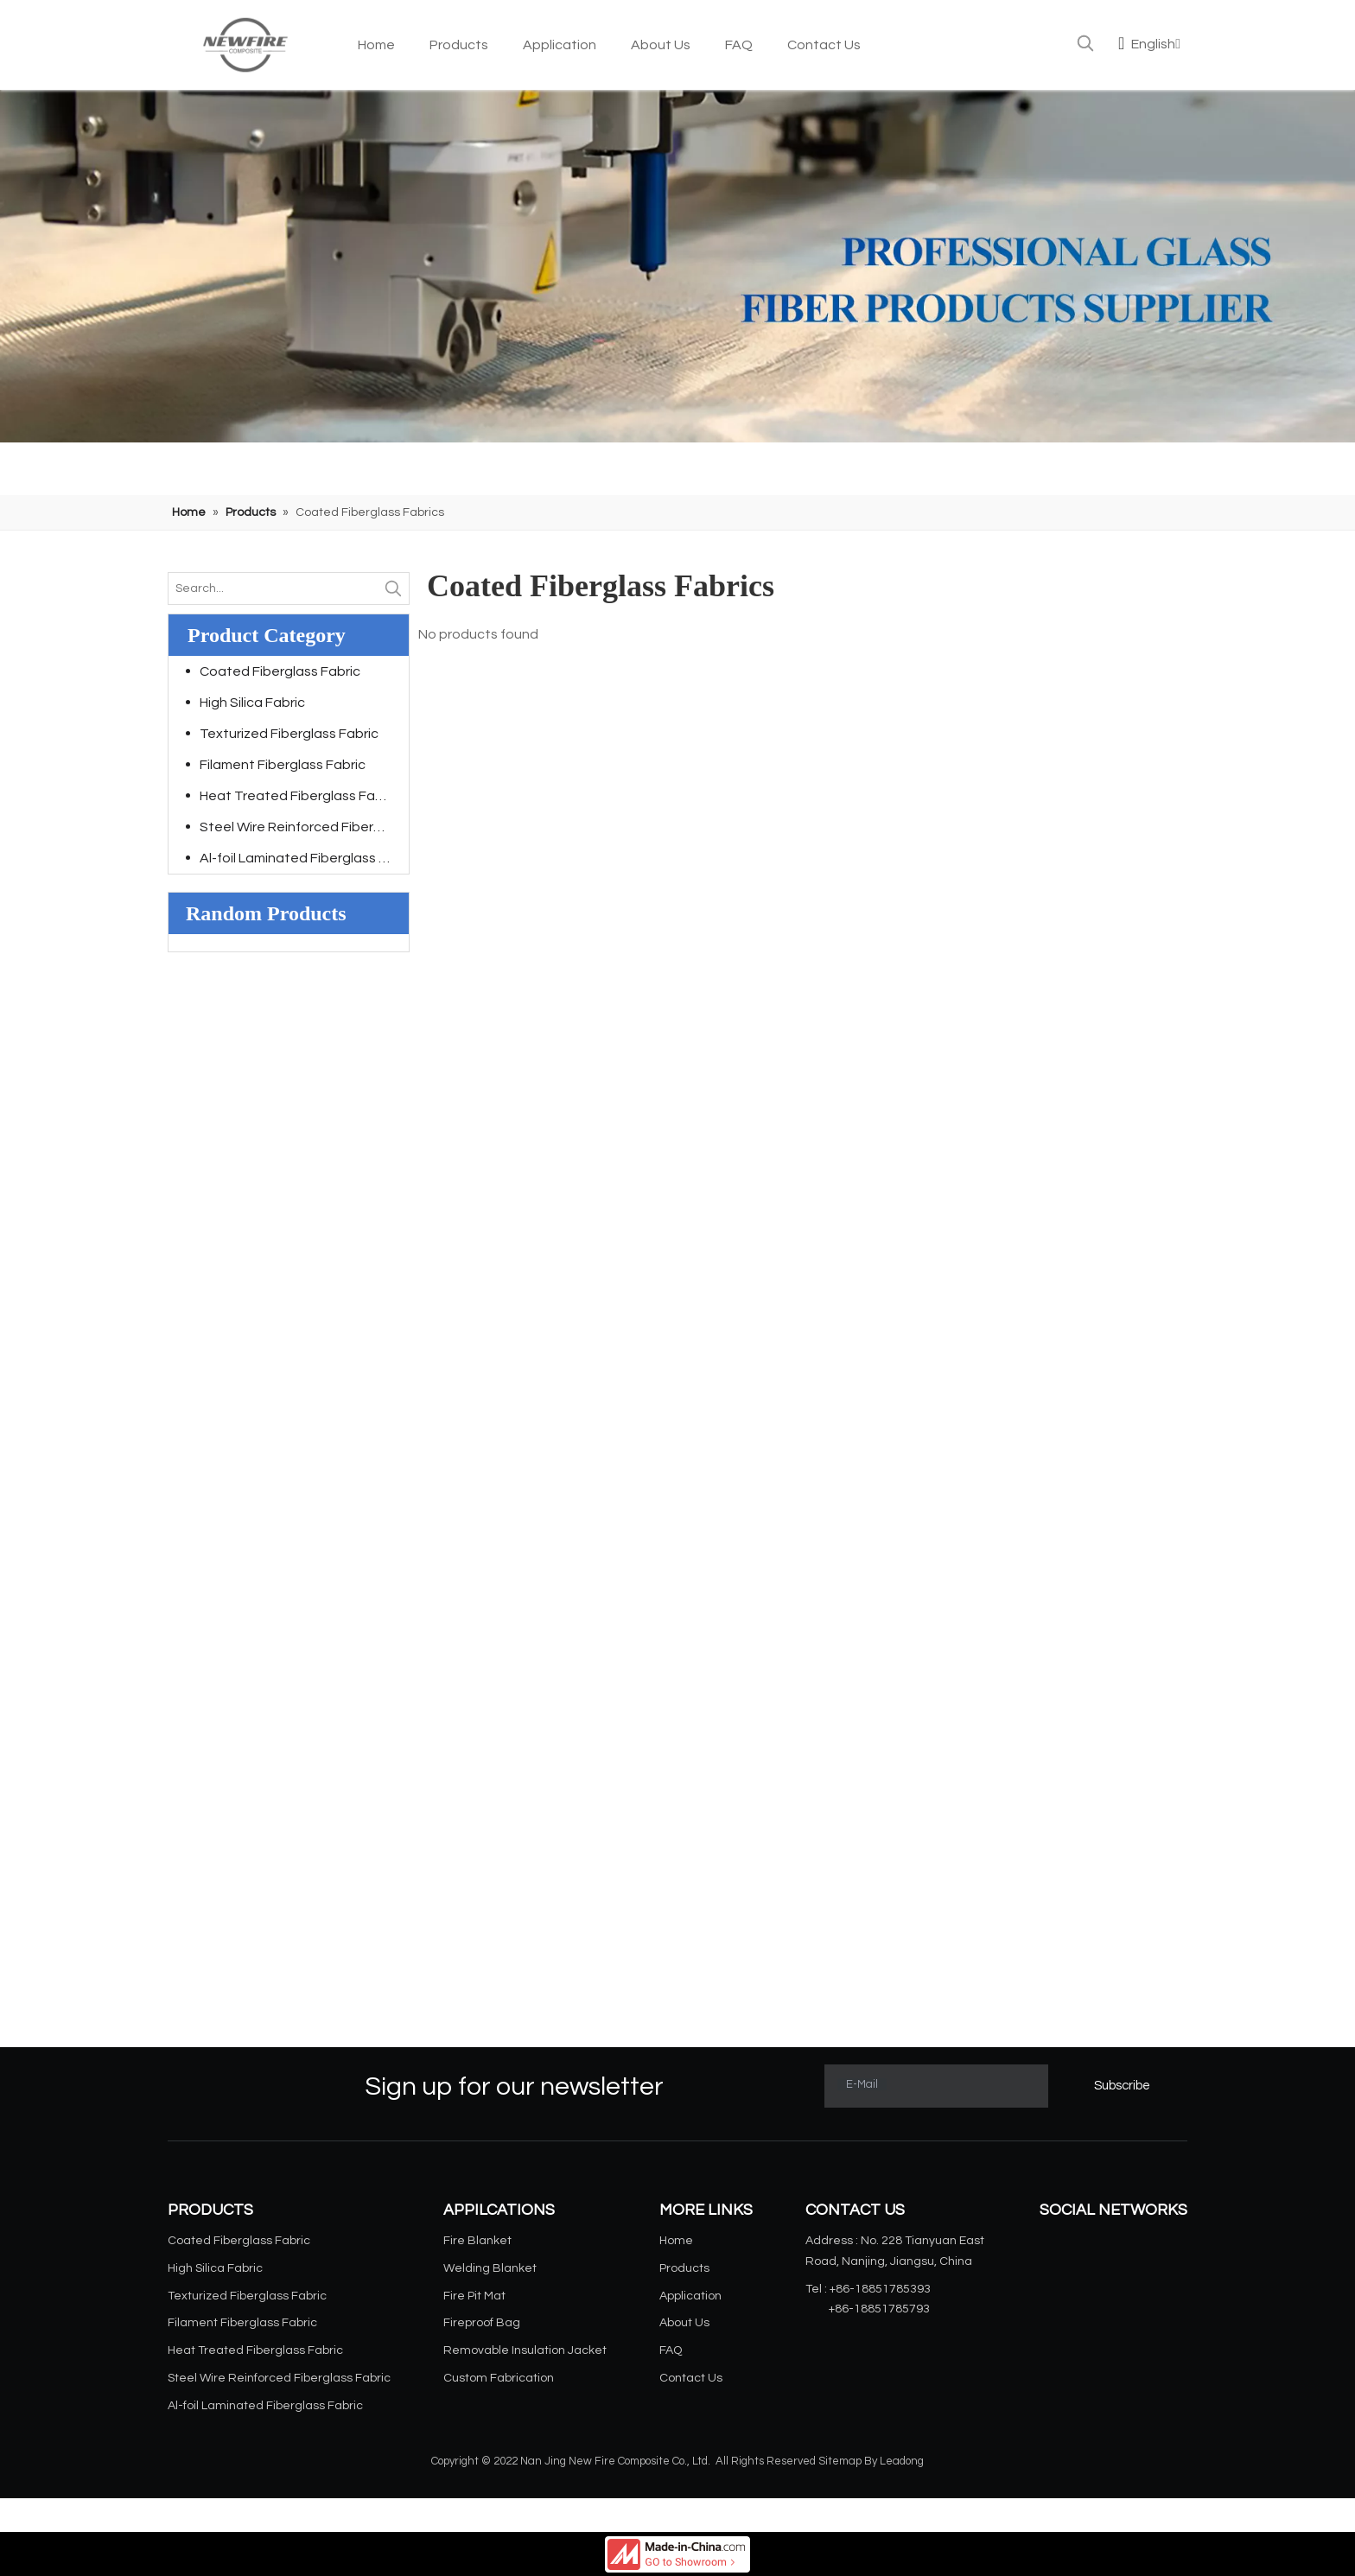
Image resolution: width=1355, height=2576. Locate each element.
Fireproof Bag (481, 2323)
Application (690, 2296)
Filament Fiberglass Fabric (283, 765)
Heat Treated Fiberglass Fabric (299, 796)
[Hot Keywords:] (1085, 43)
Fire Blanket (477, 2241)
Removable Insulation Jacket (525, 2350)
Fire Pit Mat (474, 2296)
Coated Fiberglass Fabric (280, 671)
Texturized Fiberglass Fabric (289, 734)
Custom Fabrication (498, 2378)
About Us (684, 2323)
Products (684, 2268)
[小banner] (677, 266)
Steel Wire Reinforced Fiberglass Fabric (304, 827)
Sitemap (840, 2461)
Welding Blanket (490, 2268)
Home (676, 2241)
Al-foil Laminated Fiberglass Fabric (304, 858)
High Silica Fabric (252, 702)
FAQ (670, 2350)
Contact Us (690, 2378)
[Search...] (273, 588)
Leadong (902, 2461)
